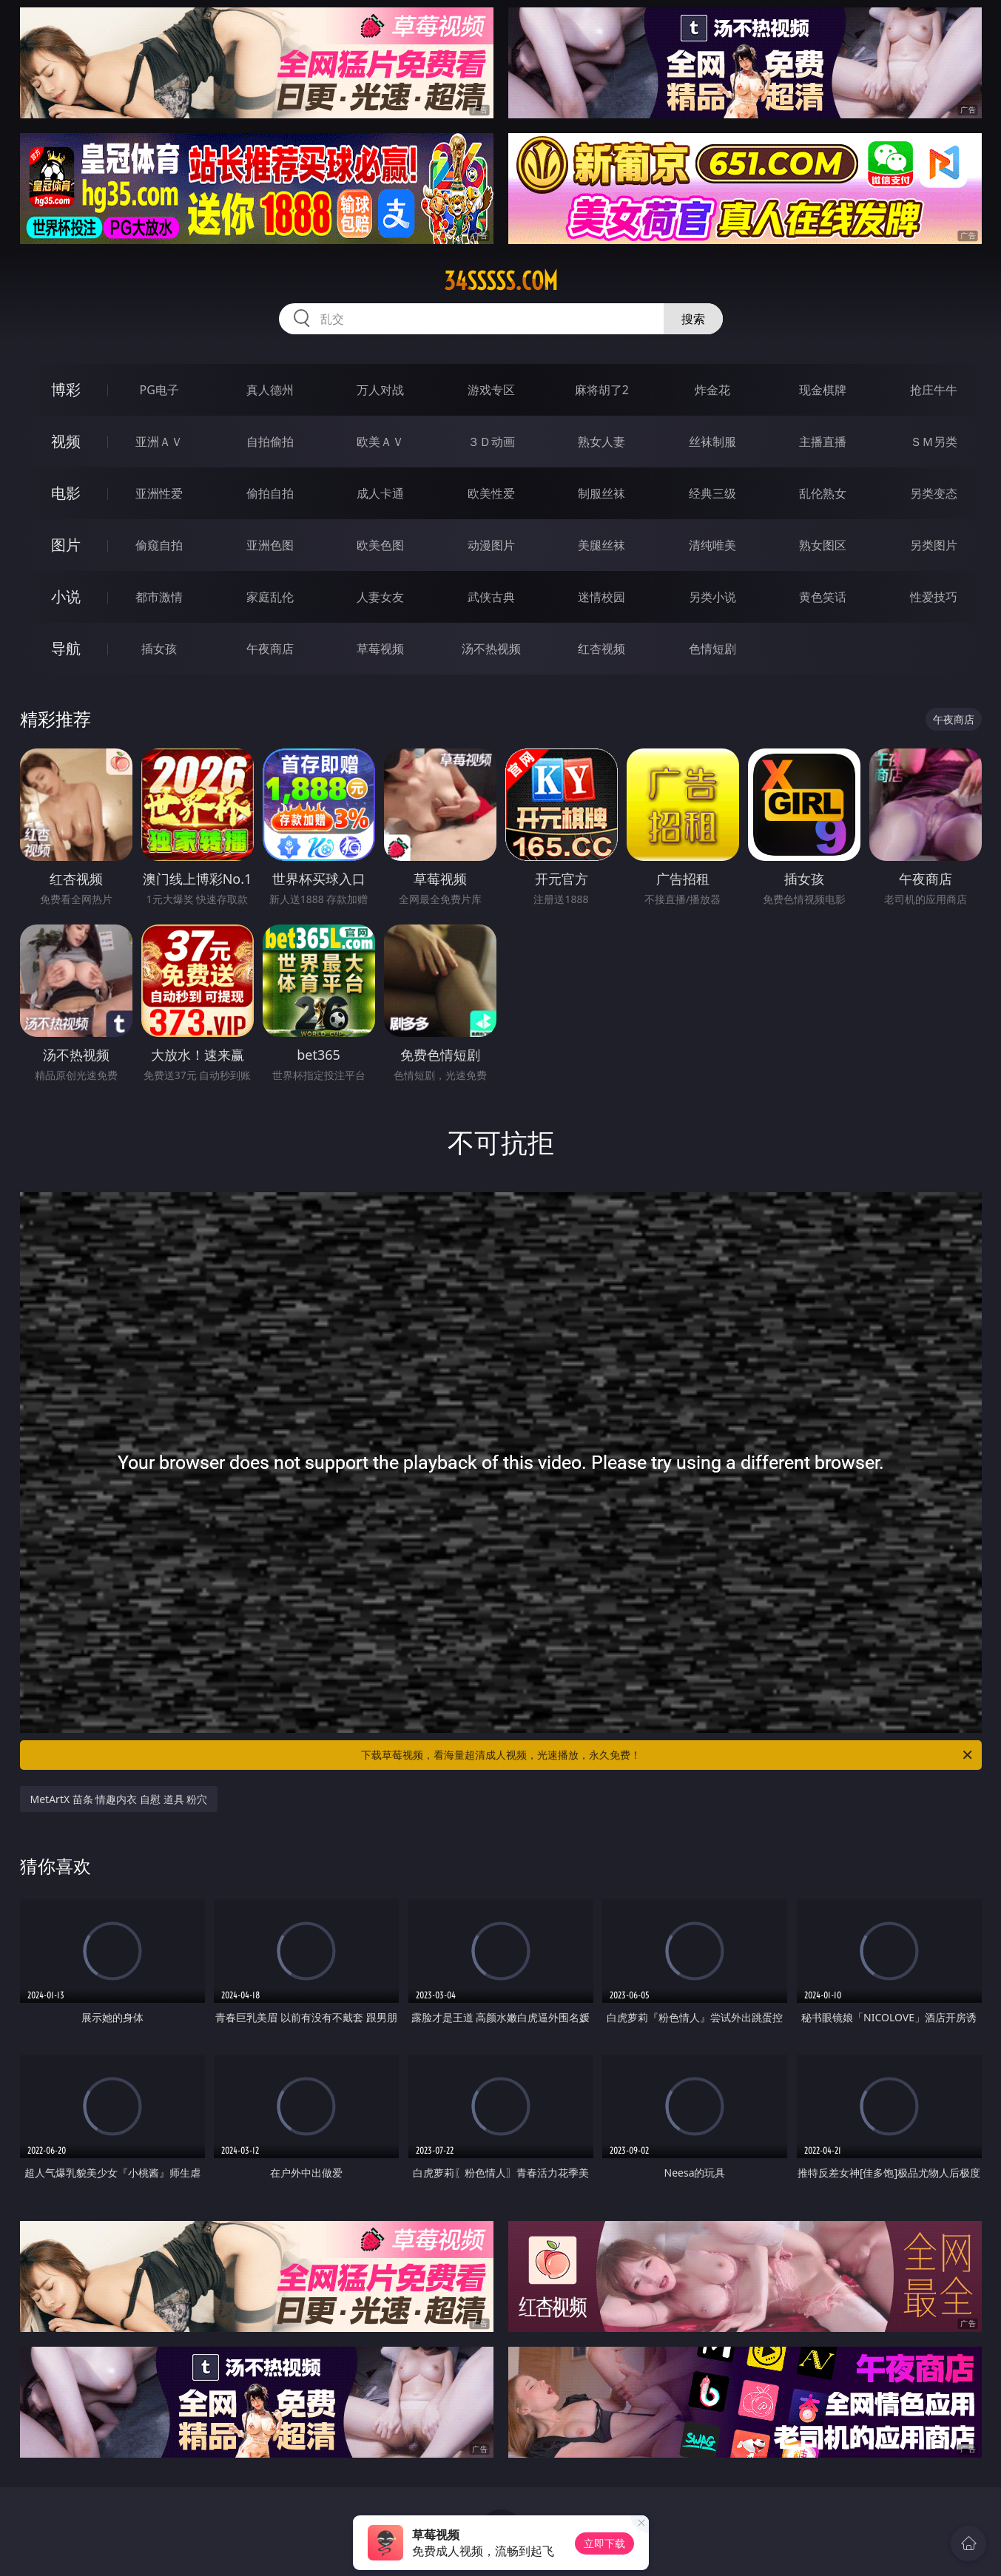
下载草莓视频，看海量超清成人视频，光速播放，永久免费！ (667, 1755)
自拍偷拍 (270, 441)
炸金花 (712, 390)
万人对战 (380, 390)
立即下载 (604, 2543)
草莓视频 (380, 648)
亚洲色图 (270, 545)
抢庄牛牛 (933, 390)
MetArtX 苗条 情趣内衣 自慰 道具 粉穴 (119, 1799)
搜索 (693, 319)
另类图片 (933, 545)
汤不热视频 (491, 648)
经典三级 (712, 493)
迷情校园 (601, 597)
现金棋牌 (822, 390)
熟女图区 (822, 545)
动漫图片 (491, 545)
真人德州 (270, 390)
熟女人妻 (601, 441)
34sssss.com (501, 281)
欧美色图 (380, 545)
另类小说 (712, 597)
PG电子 (159, 390)
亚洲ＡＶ (159, 441)
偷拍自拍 (270, 493)
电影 (66, 493)
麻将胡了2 (602, 390)
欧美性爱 (491, 493)
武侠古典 (491, 597)
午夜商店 (270, 648)
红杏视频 (601, 648)
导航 (66, 648)
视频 (66, 441)
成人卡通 (380, 493)
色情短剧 (712, 648)
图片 (66, 545)
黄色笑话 (822, 597)
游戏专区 (491, 390)
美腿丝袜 (601, 545)
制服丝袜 (601, 493)
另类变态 (933, 493)
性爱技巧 (933, 597)
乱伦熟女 (822, 493)
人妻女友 (380, 597)
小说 (66, 596)
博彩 (66, 389)
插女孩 (159, 648)
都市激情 (159, 597)
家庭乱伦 (270, 597)
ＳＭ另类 (933, 441)
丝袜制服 (712, 441)
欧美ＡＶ (380, 441)
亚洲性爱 (159, 493)
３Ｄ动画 (491, 441)
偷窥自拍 (159, 545)
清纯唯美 (712, 545)
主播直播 (822, 441)
